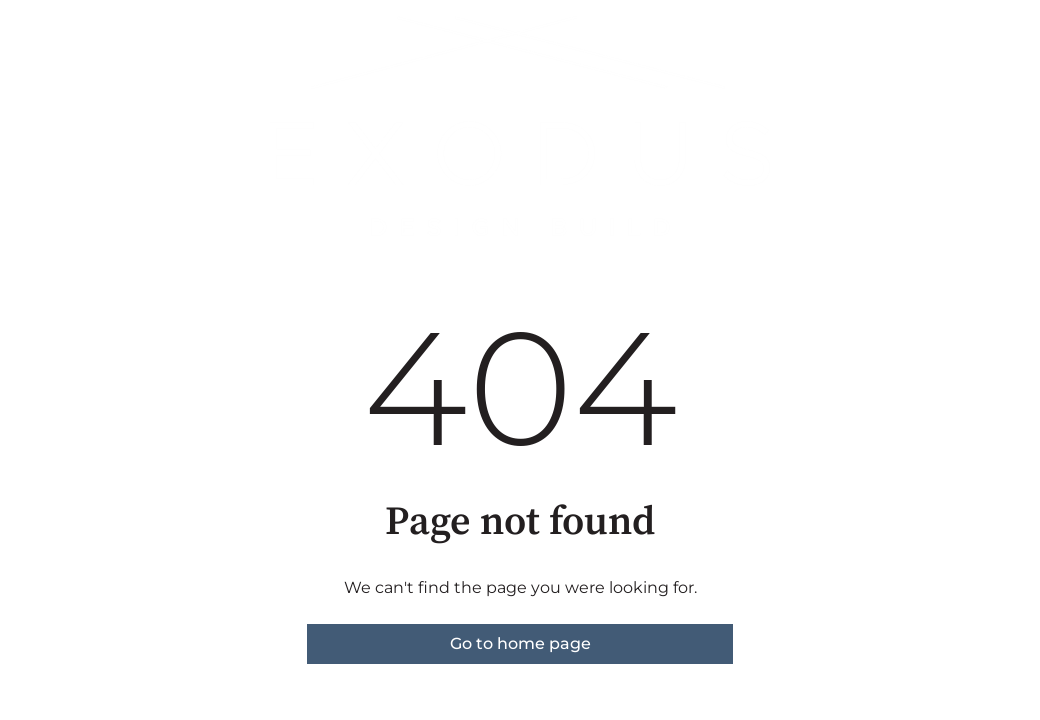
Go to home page (520, 643)
